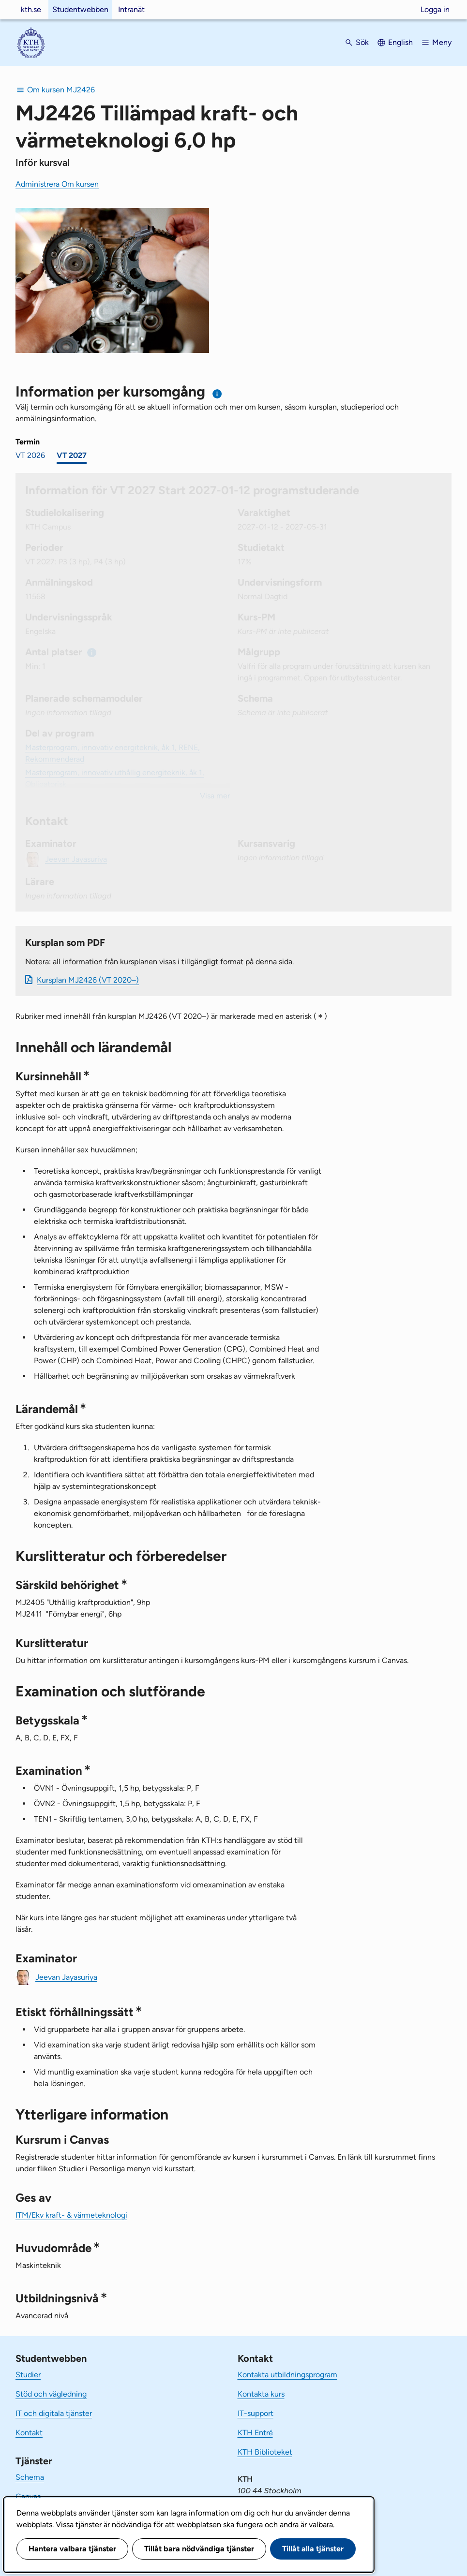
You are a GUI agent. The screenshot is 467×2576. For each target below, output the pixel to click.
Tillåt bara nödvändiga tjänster (199, 2548)
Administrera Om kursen (57, 184)
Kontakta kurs (261, 2394)
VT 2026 (30, 455)
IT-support (255, 2413)
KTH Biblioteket (265, 2452)
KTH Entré (255, 2432)
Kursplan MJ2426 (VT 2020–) (88, 980)
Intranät (131, 9)
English (400, 42)
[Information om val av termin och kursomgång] (217, 393)
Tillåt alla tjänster (313, 2548)
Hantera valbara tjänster (72, 2548)
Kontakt (29, 2432)
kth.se (31, 9)
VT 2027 (72, 455)
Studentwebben (80, 9)
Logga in (435, 9)
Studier (28, 2374)
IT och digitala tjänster (53, 2413)
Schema (29, 2477)
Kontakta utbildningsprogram (287, 2374)
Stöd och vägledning (51, 2394)
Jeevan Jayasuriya (66, 1976)
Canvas (28, 2496)
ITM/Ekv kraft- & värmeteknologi (71, 2215)
